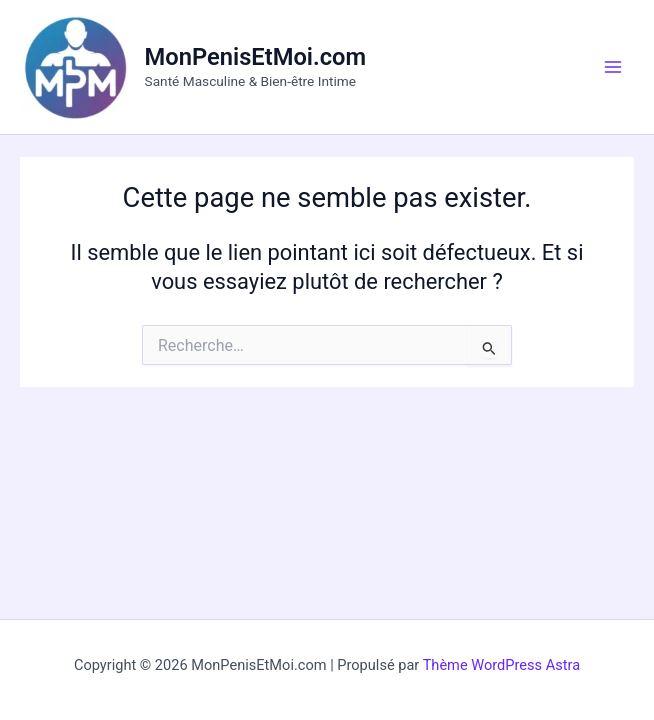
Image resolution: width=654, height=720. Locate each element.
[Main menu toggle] (613, 67)
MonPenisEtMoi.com (256, 57)
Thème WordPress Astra (501, 665)
